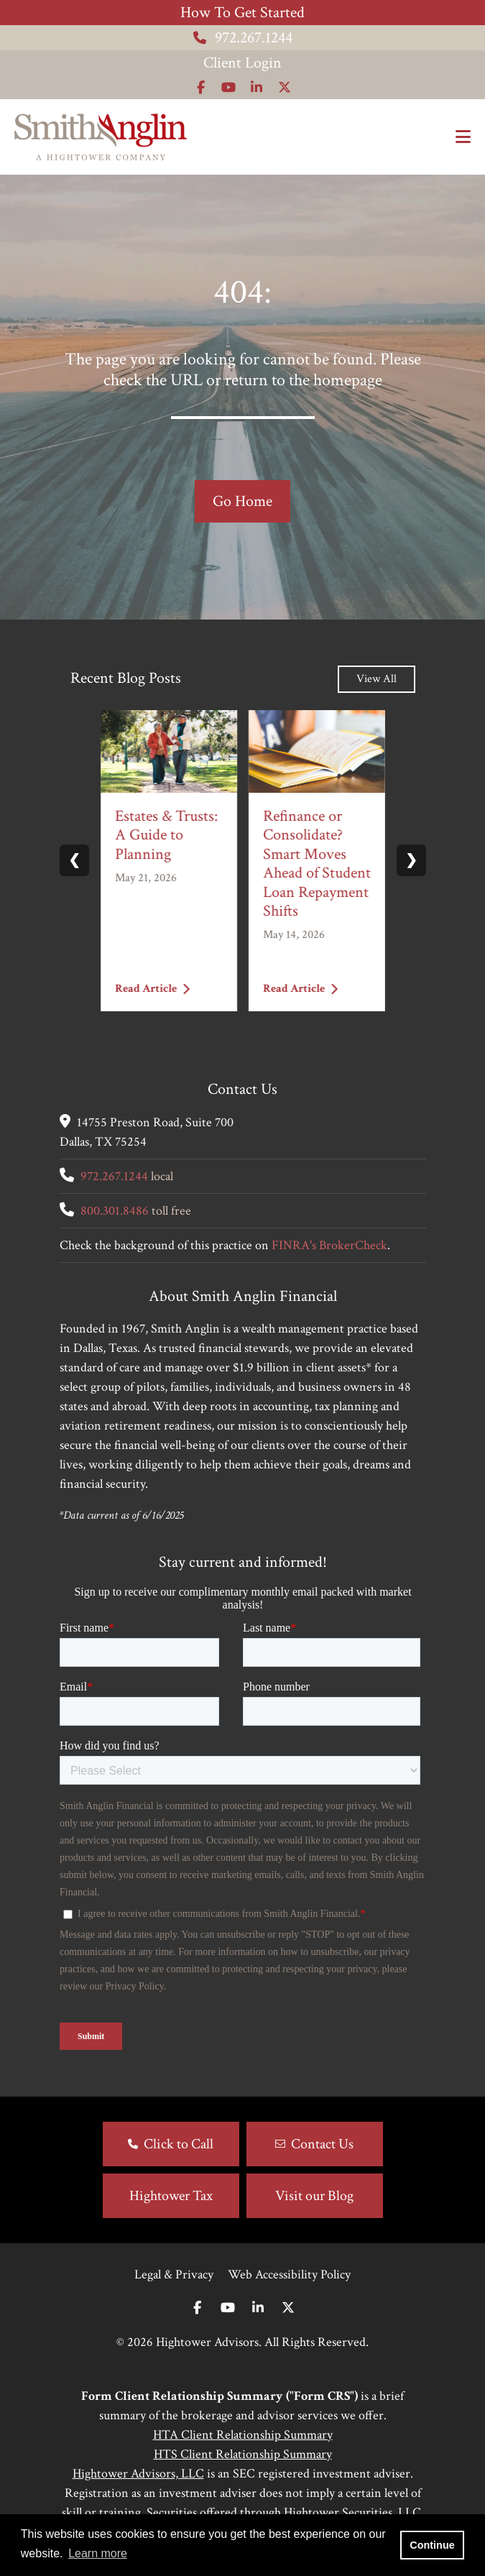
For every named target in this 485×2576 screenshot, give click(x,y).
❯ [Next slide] (411, 860)
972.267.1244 (242, 37)
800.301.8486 (114, 1210)
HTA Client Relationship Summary (243, 2434)
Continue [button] (432, 2545)
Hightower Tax (171, 2195)
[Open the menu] (463, 137)
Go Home (242, 501)
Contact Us (322, 2144)
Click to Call (178, 2144)
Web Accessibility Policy (289, 2274)
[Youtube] (228, 2308)
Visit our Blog (314, 2195)
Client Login (242, 62)
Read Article (152, 987)
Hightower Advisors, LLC (138, 2473)
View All (376, 678)
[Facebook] (197, 2308)
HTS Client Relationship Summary (243, 2454)
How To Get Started (242, 12)
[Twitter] (288, 2308)
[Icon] (201, 87)
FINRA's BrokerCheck (329, 1245)
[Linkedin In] (258, 2308)
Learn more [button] (97, 2553)
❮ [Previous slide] (74, 860)
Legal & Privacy (173, 2274)
